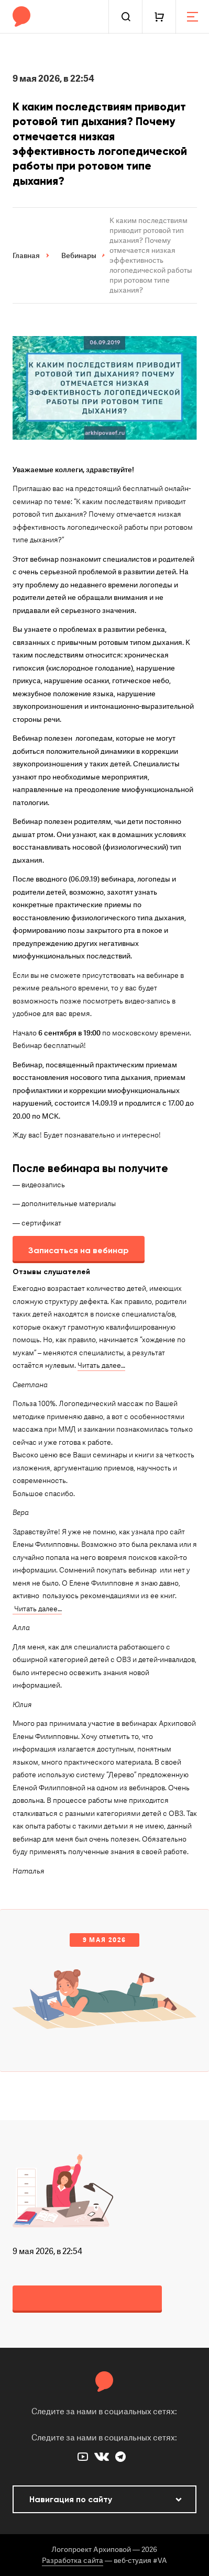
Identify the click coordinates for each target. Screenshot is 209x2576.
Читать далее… (101, 1365)
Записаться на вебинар (78, 1250)
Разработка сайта (72, 2561)
